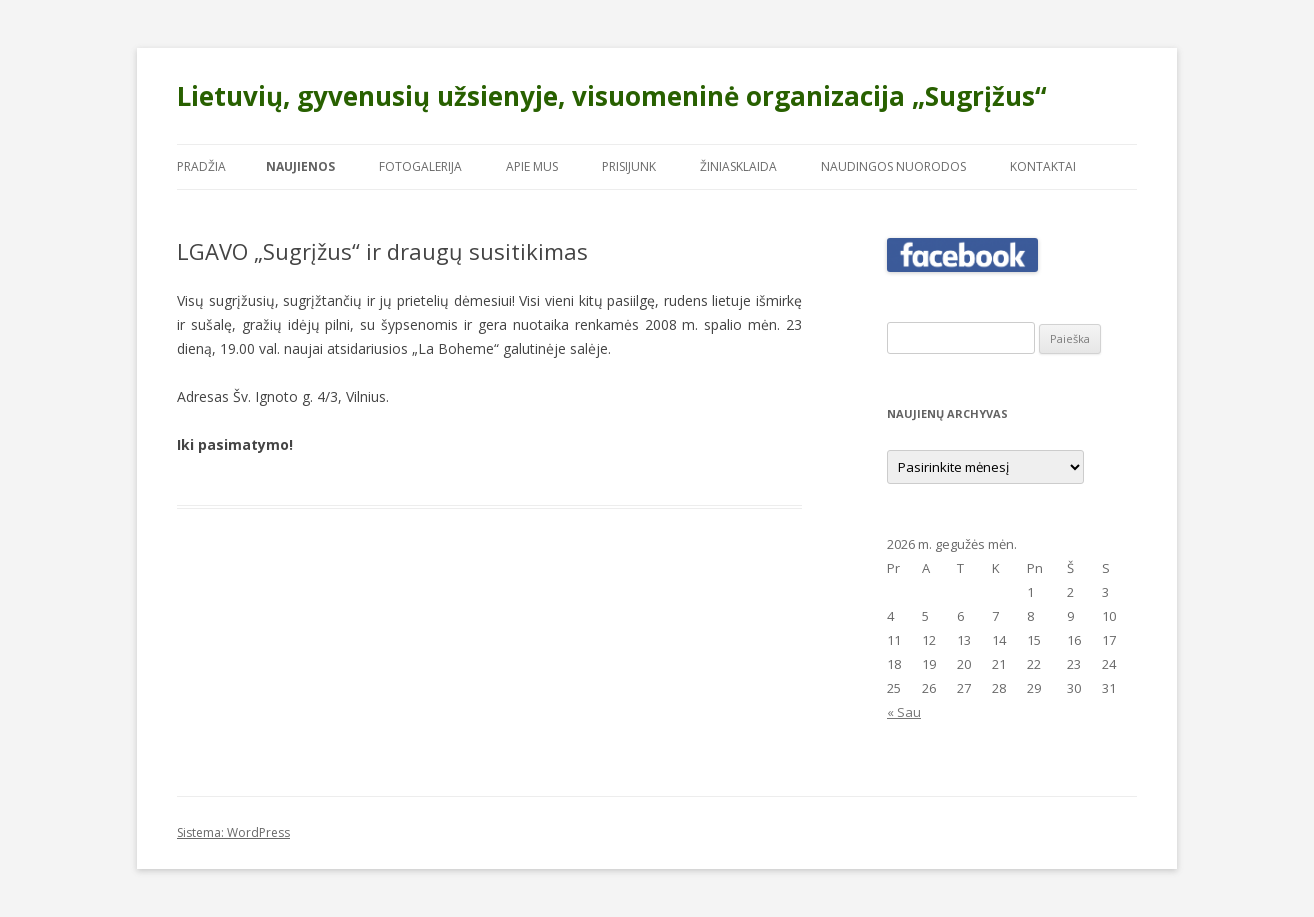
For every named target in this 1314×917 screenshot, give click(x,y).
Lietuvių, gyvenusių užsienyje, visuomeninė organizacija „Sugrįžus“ (612, 96)
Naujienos (300, 166)
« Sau (904, 712)
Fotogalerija (420, 166)
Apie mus (532, 166)
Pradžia (201, 166)
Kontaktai (1043, 166)
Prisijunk (629, 166)
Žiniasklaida (738, 166)
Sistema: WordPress (233, 832)
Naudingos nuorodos (893, 166)
